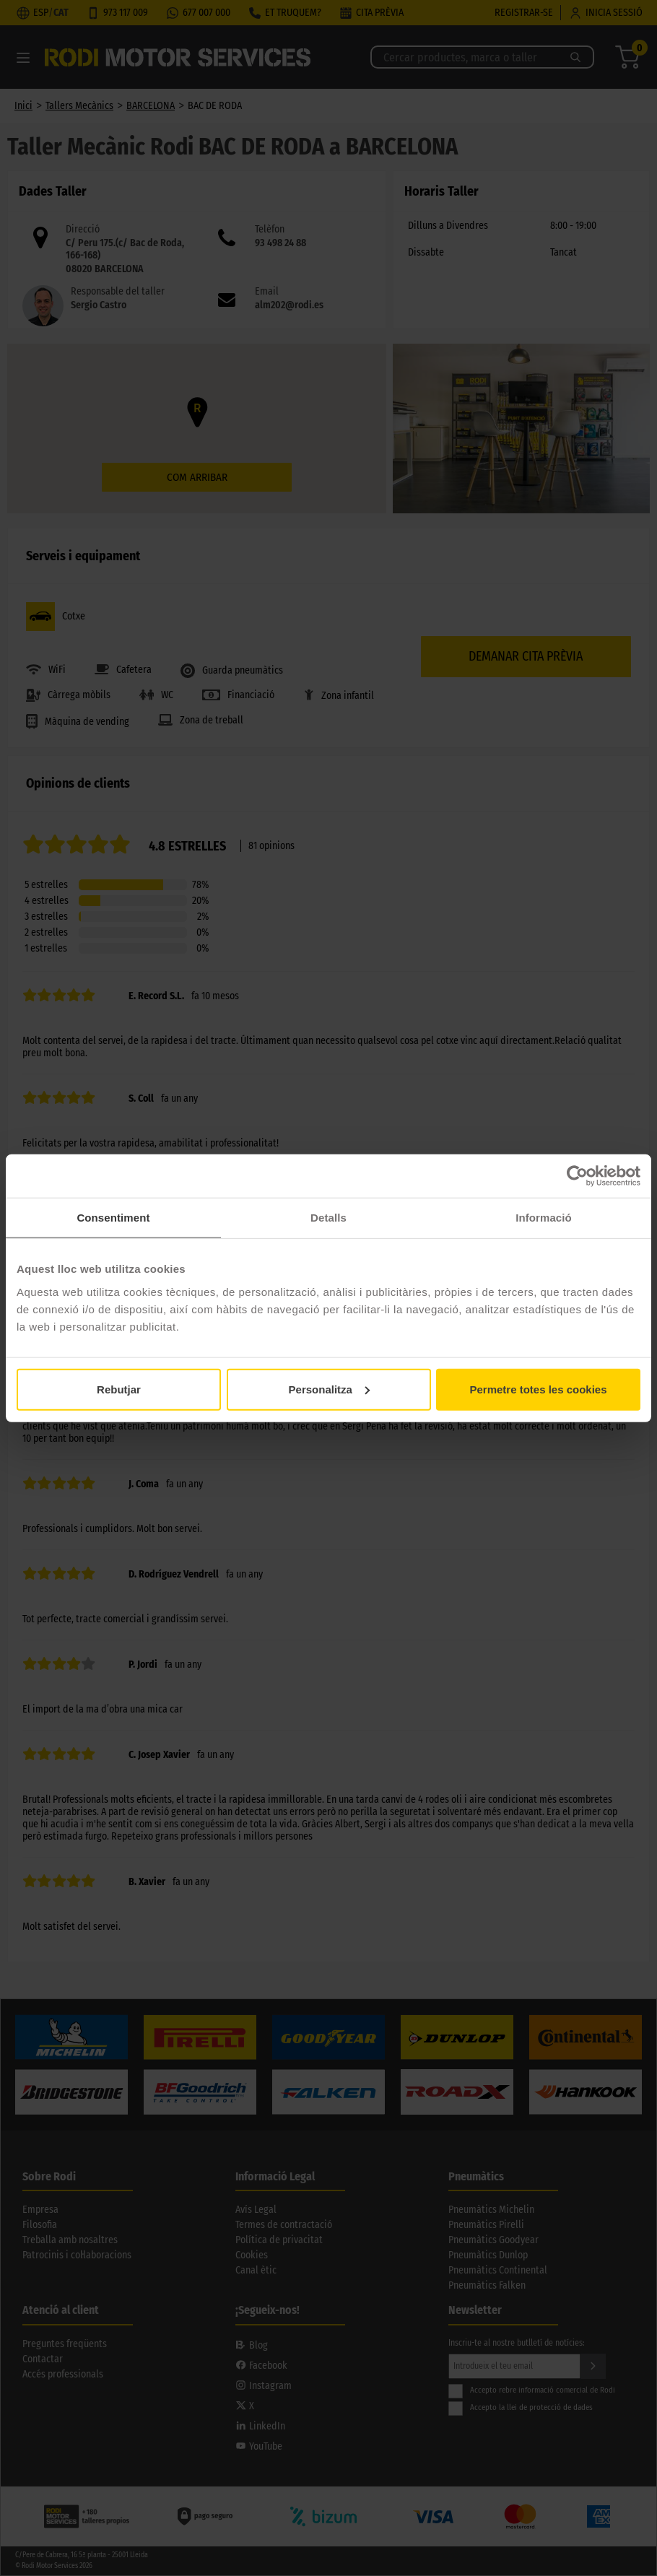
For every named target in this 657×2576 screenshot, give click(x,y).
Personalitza (329, 1389)
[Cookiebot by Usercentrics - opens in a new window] (577, 1176)
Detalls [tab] (328, 1217)
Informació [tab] (543, 1217)
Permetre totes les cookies (537, 1389)
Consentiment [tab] (113, 1217)
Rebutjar (119, 1389)
